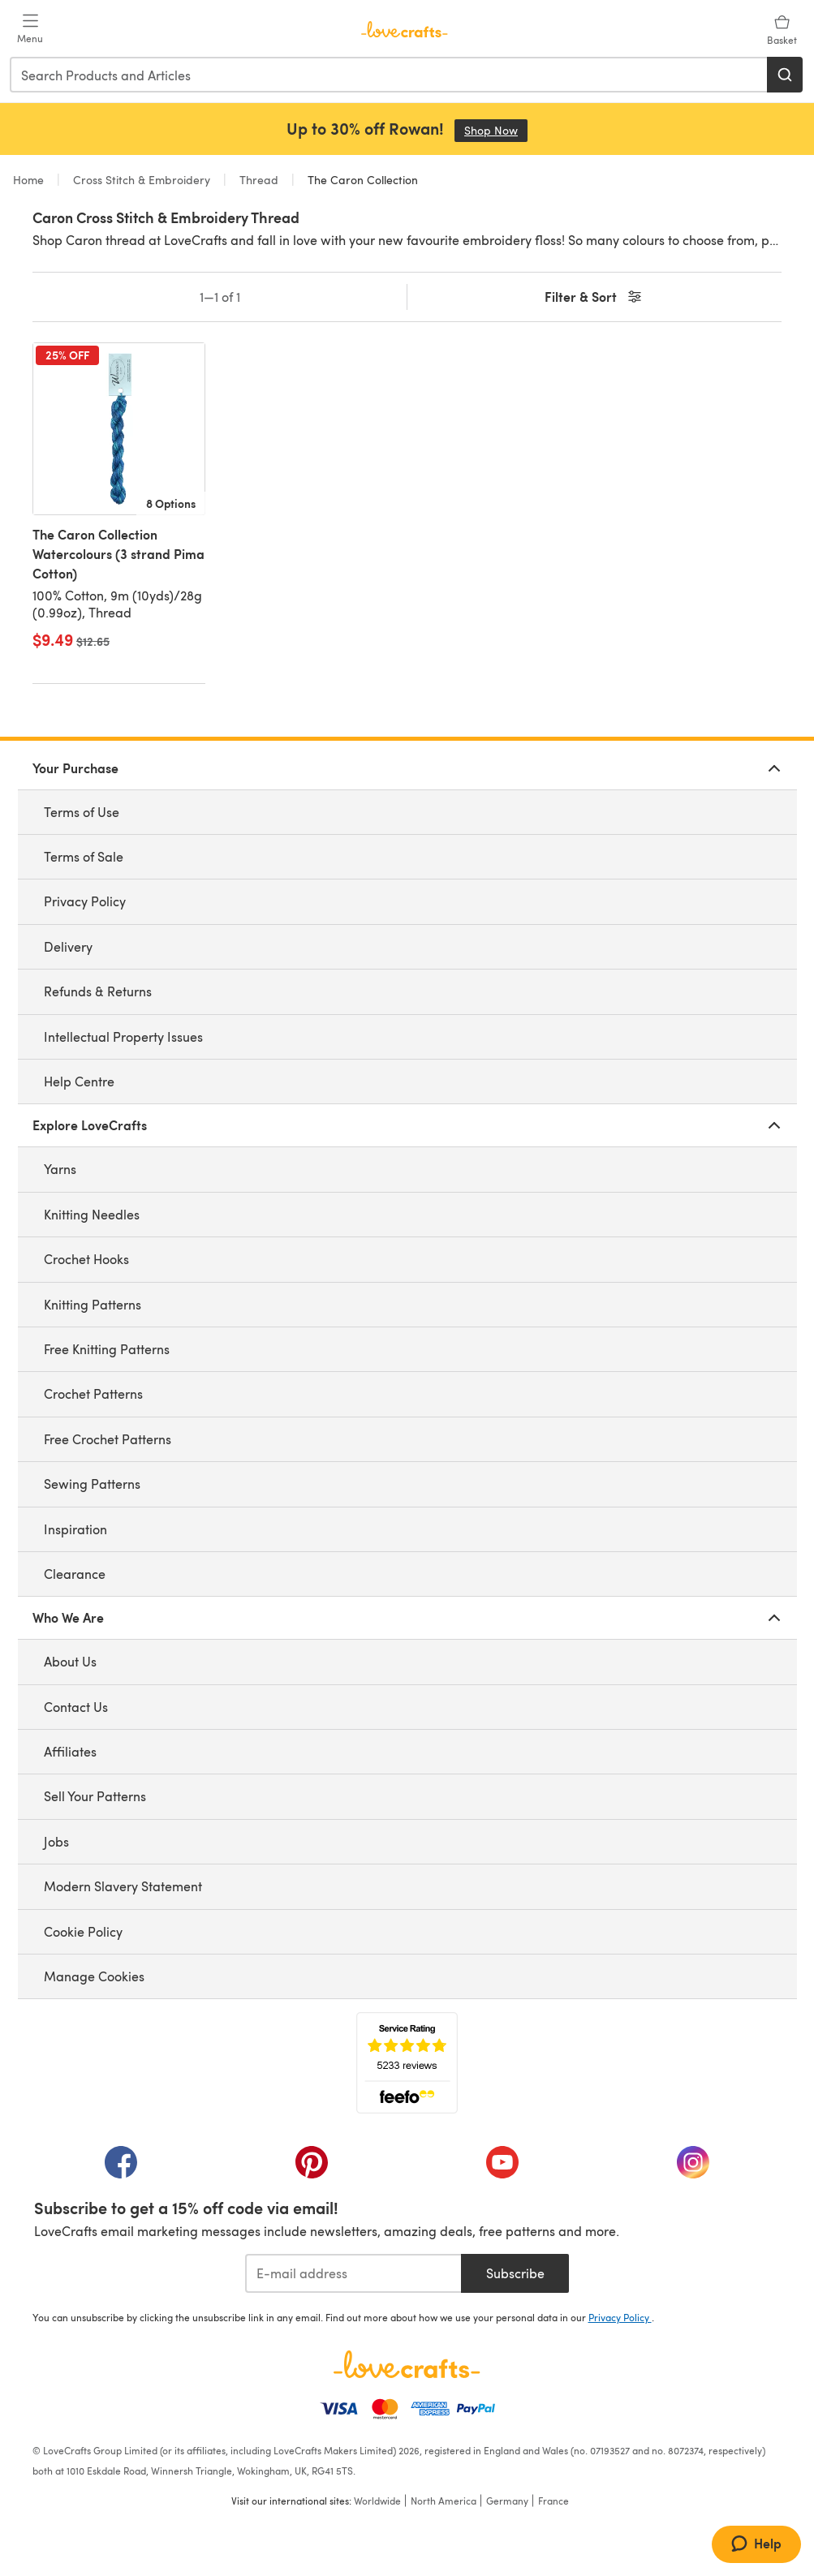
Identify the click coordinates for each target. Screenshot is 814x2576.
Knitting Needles (92, 1214)
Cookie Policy (83, 1931)
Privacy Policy (85, 901)
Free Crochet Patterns (107, 1438)
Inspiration (75, 1528)
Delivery (68, 946)
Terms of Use (81, 811)
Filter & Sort (594, 297)
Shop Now (496, 130)
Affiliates (70, 1751)
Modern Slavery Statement (123, 1885)
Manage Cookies (94, 1976)
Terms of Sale (83, 856)
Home (30, 179)
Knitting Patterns (92, 1304)
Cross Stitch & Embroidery (141, 179)
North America (443, 2500)
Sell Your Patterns (95, 1795)
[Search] (785, 74)
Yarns (60, 1168)
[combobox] (389, 74)
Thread (259, 179)
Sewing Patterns (92, 1483)
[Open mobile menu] (30, 29)
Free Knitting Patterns (107, 1348)
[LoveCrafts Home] (407, 2364)
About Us (70, 1661)
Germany (507, 2500)
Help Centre (79, 1081)
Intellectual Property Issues (123, 1036)
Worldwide (377, 2500)
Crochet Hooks (86, 1258)
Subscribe (515, 2272)
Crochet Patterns (93, 1393)
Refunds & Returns (98, 991)
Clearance (75, 1573)
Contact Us (76, 1706)
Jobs (56, 1841)
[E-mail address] (353, 2273)
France (553, 2500)
